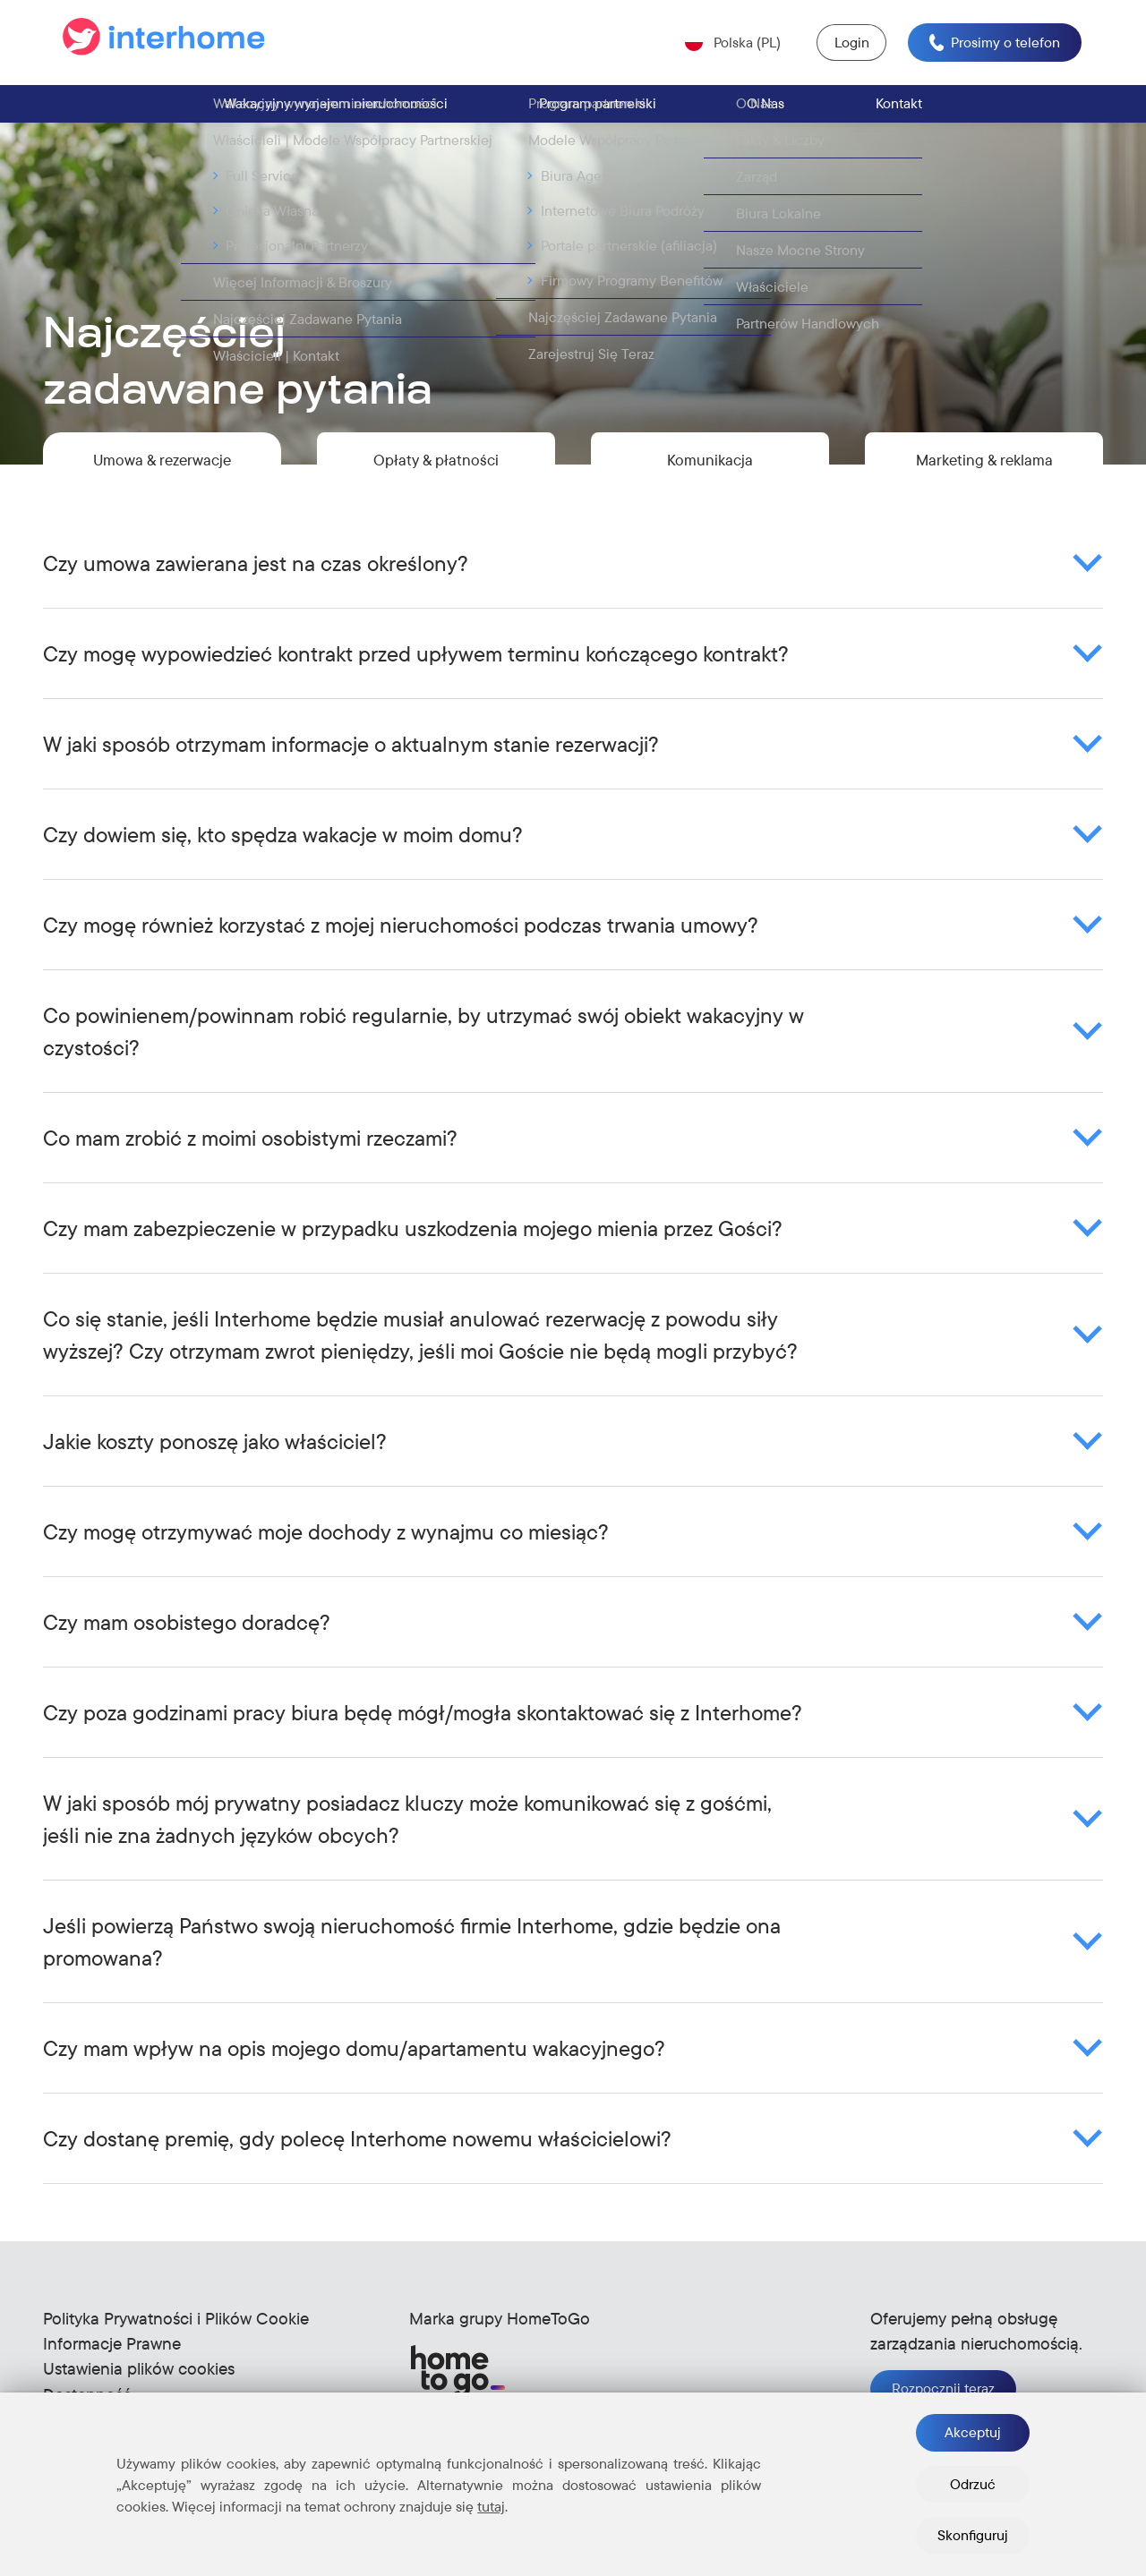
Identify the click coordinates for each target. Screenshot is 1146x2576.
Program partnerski (597, 109)
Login (847, 46)
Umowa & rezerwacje (162, 471)
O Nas (765, 109)
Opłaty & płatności (436, 471)
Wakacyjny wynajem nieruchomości (336, 109)
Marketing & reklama (984, 471)
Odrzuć (973, 2484)
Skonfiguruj (972, 2535)
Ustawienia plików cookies (139, 2387)
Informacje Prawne (112, 2361)
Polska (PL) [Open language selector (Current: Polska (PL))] (739, 45)
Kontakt (899, 109)
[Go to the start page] (166, 45)
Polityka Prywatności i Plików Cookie (176, 2336)
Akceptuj (973, 2432)
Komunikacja (710, 471)
